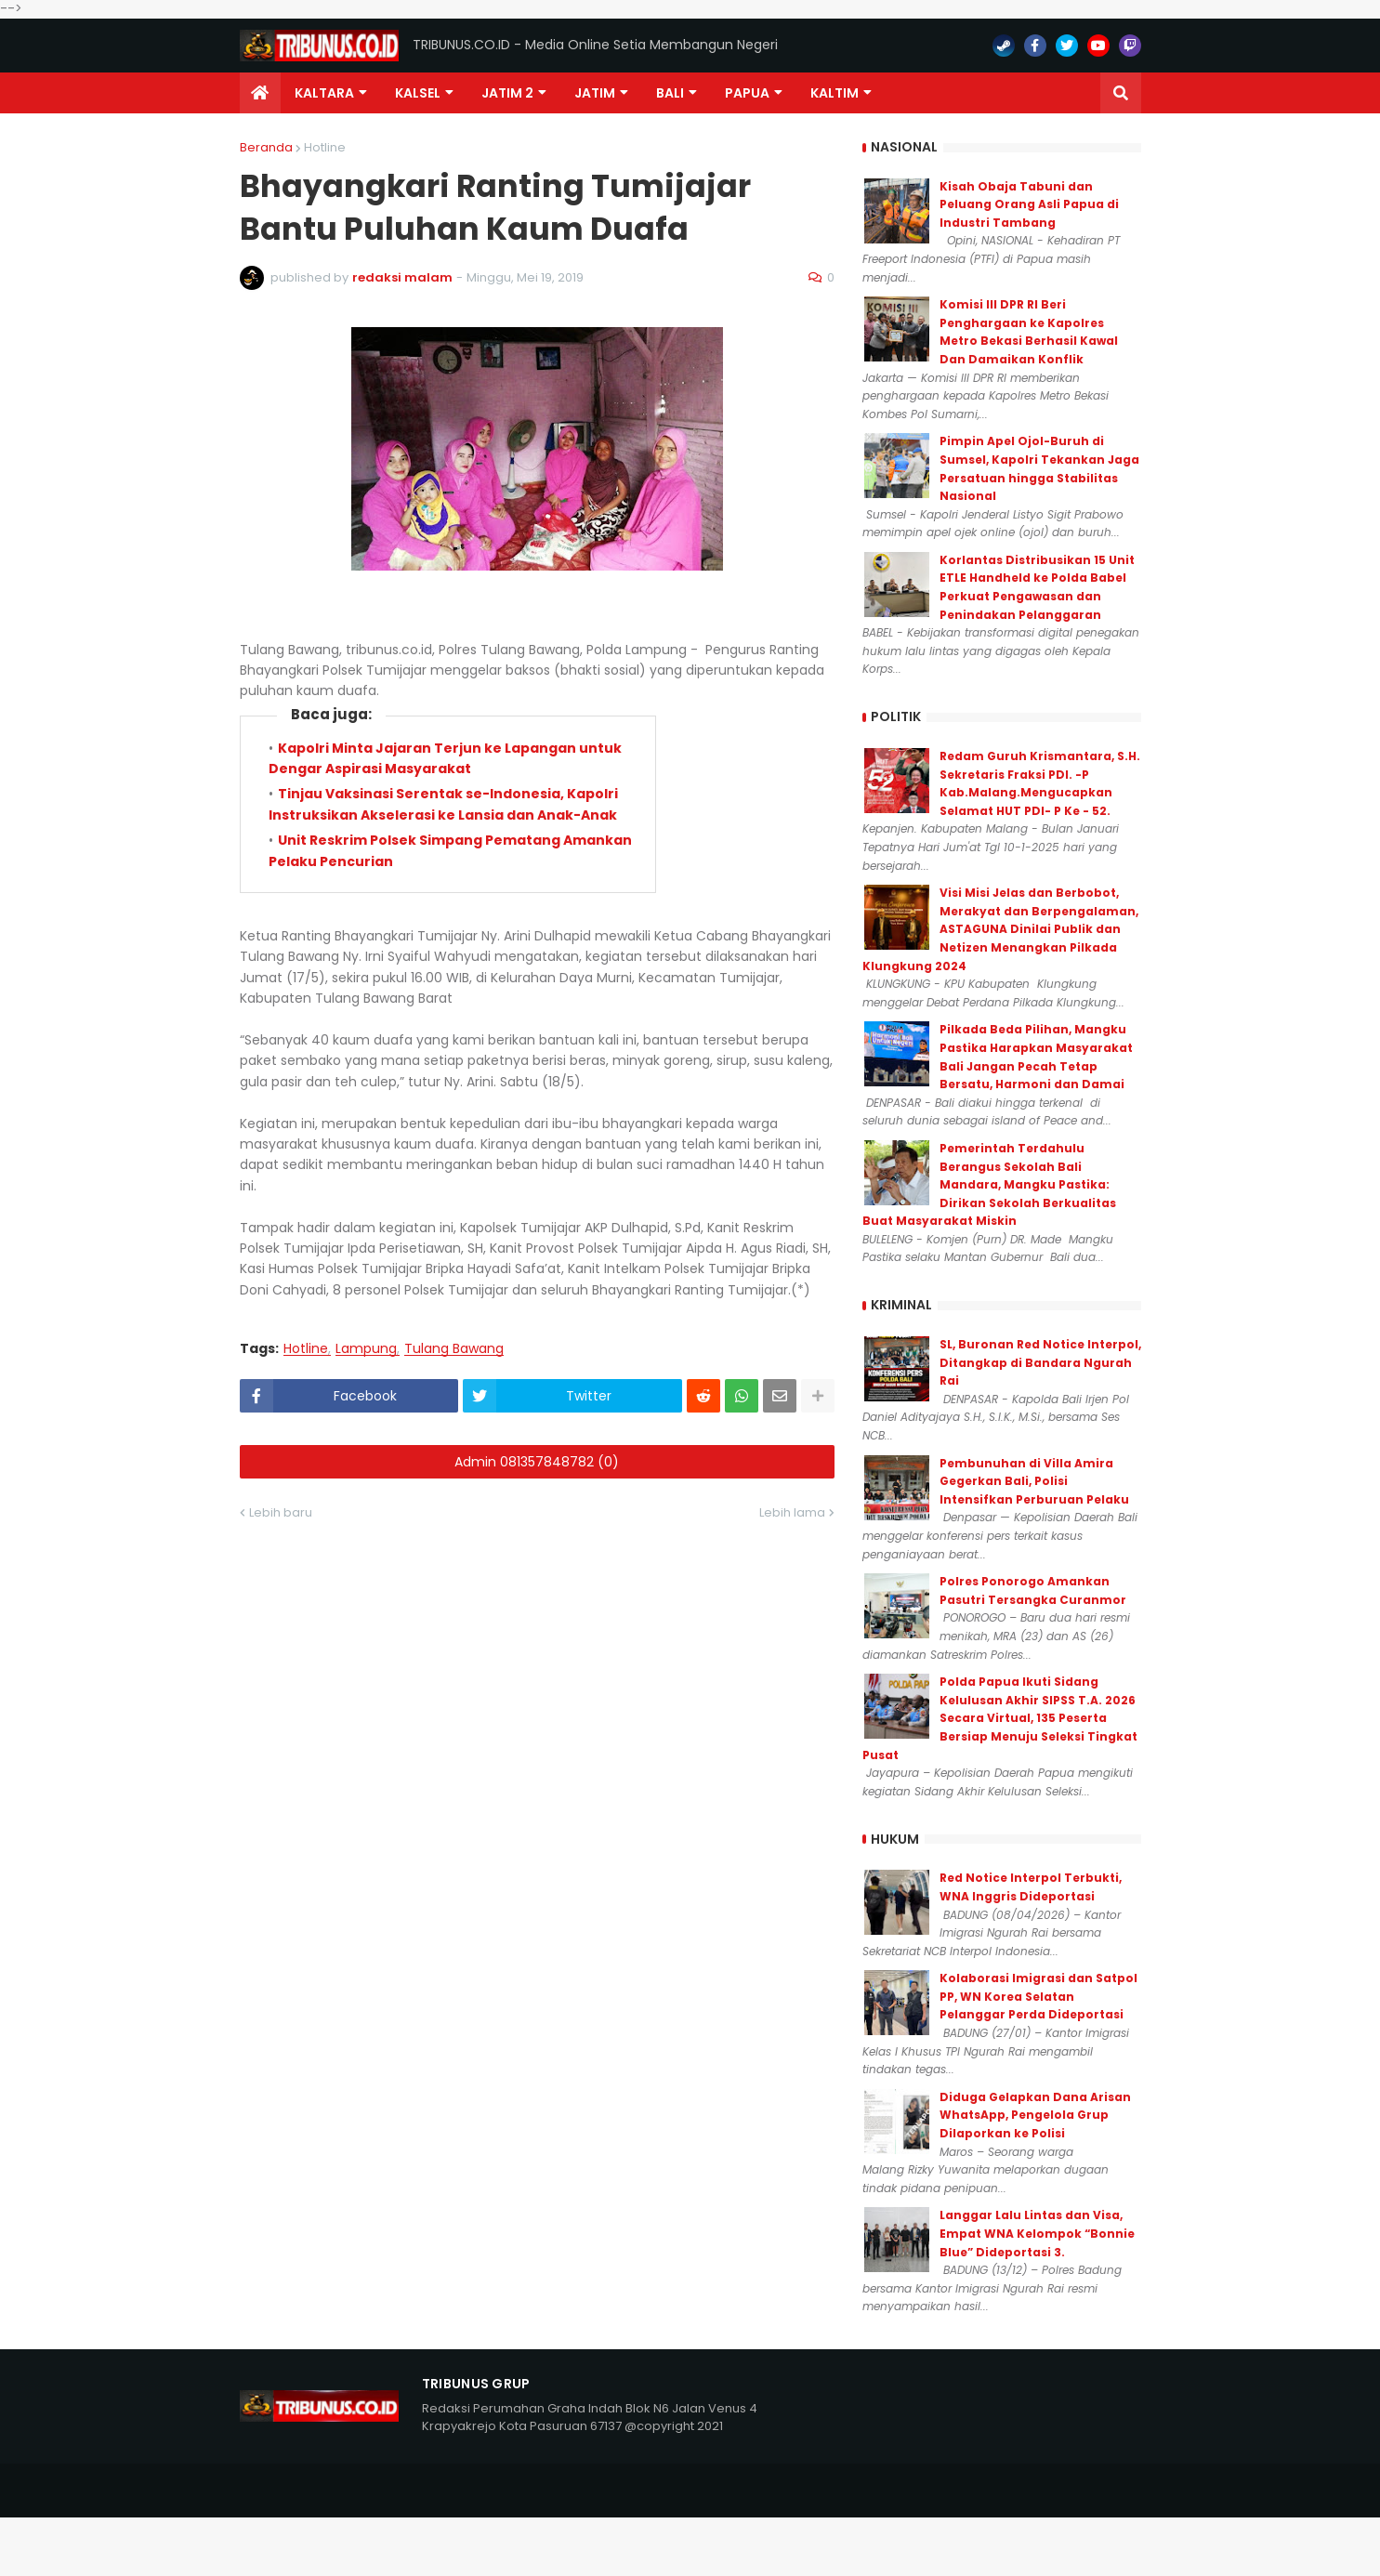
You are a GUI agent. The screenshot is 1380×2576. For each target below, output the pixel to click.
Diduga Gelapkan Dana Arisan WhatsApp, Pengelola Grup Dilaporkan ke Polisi (1035, 2115)
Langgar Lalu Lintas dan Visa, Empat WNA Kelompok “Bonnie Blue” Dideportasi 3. (1037, 2233)
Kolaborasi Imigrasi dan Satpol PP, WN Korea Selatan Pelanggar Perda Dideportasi (1038, 1996)
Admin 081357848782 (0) (536, 1461)
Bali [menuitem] (670, 93)
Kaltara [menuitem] (324, 93)
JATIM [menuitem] (594, 93)
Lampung (366, 1349)
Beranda (266, 147)
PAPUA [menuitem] (747, 93)
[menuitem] (260, 92)
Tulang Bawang (454, 1349)
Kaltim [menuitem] (834, 93)
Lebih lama (792, 1512)
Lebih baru (280, 1512)
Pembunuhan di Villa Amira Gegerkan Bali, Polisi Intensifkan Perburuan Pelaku (1034, 1481)
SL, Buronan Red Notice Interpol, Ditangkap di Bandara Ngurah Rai (1040, 1362)
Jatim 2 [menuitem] (507, 93)
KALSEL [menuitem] (417, 93)
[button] (1120, 92)
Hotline (325, 147)
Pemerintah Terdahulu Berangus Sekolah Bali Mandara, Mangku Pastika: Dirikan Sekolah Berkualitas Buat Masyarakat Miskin (989, 1184)
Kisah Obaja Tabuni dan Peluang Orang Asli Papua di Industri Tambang (1029, 204)
